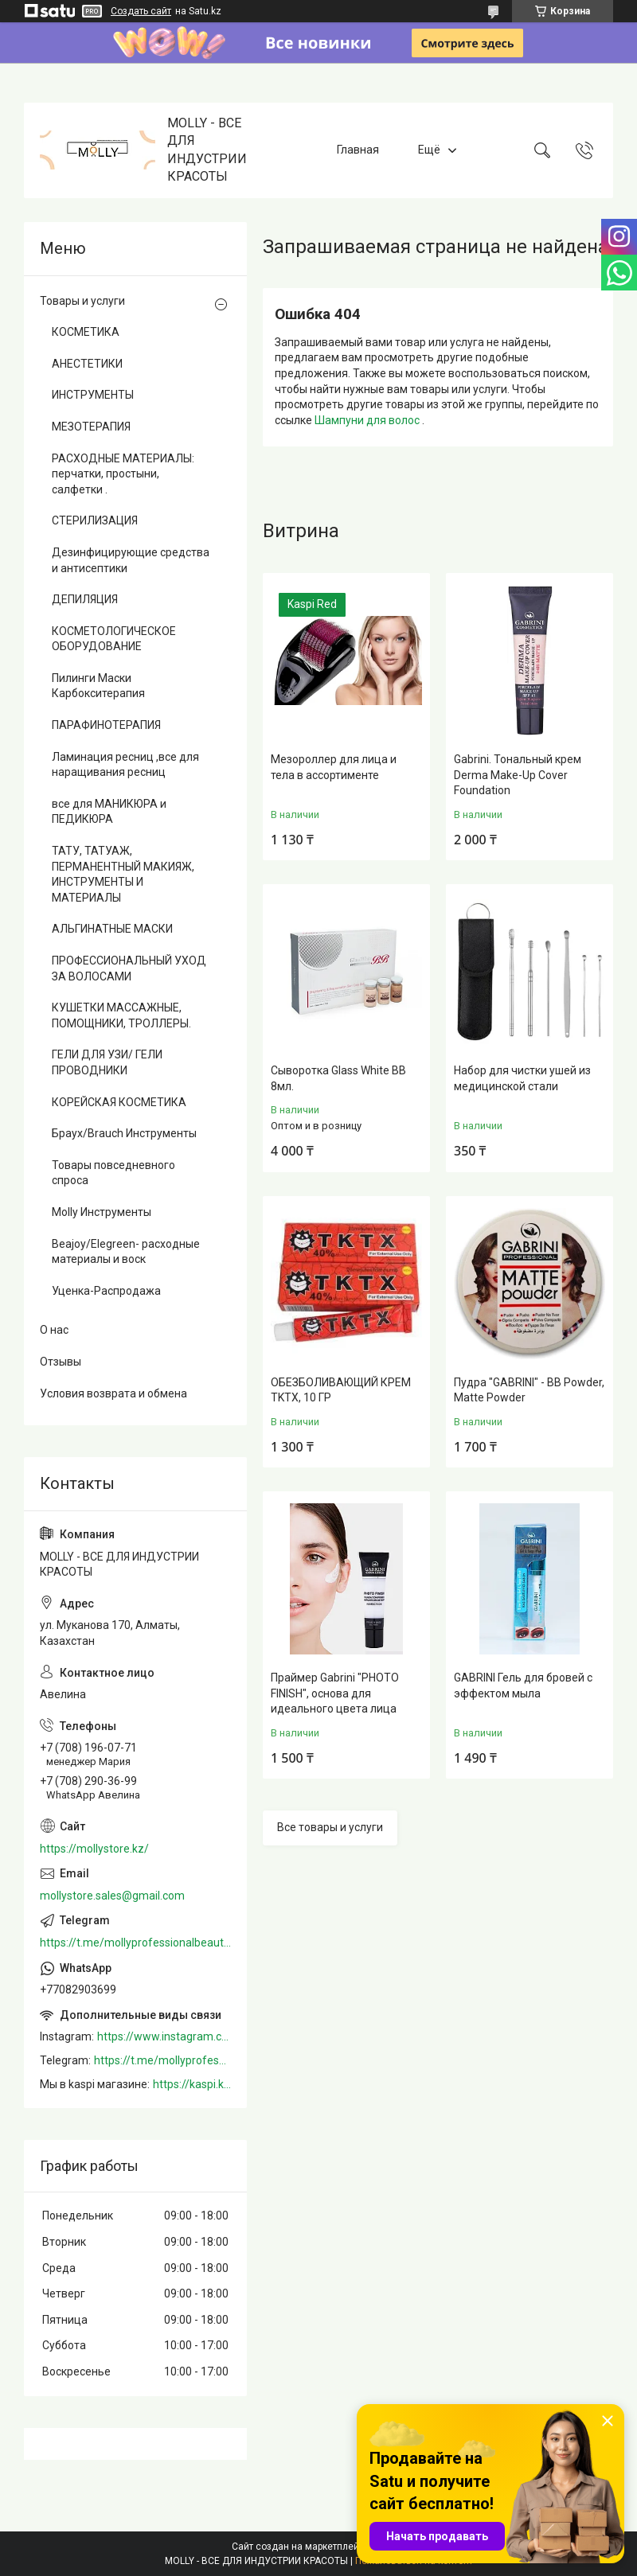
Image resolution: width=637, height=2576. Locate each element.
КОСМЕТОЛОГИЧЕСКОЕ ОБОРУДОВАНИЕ (114, 639)
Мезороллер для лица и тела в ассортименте (334, 767)
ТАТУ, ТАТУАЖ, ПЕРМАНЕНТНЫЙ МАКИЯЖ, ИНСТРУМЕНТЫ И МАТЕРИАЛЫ (123, 874)
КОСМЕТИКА (85, 331)
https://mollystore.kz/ (94, 1848)
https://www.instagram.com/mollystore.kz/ (164, 2036)
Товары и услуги (82, 300)
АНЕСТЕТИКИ (87, 363)
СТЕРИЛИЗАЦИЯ (95, 520)
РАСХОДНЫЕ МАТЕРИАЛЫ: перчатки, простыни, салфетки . (123, 474)
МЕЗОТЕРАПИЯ (91, 426)
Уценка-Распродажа (106, 1290)
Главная (358, 149)
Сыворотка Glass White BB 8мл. (338, 1078)
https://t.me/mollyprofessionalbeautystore (135, 1942)
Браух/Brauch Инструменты (124, 1133)
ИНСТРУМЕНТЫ (93, 394)
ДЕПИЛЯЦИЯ (85, 599)
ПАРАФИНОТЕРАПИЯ (106, 725)
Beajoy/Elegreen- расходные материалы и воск (126, 1251)
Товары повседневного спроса (113, 1173)
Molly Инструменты (101, 1212)
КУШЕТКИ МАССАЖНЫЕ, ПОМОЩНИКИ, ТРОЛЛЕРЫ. (121, 1015)
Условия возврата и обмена (113, 1393)
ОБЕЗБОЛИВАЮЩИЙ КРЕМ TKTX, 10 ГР (341, 1390)
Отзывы (60, 1361)
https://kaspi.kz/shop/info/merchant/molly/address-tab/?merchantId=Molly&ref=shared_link (192, 2084)
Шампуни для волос (368, 420)
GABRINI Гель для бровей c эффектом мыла (523, 1685)
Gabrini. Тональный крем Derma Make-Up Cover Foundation (517, 775)
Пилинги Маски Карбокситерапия (98, 686)
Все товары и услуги (330, 1827)
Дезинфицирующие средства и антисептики (130, 560)
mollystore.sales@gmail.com (112, 1895)
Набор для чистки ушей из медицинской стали (522, 1078)
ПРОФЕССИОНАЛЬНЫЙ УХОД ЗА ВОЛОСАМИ (129, 968)
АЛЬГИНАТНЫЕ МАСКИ (112, 928)
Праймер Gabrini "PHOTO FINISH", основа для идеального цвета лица (335, 1693)
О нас (54, 1329)
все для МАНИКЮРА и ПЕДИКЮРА (109, 811)
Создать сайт (141, 11)
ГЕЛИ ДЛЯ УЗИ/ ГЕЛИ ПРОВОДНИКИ (107, 1062)
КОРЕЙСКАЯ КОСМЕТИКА (119, 1102)
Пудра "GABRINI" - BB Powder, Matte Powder (529, 1390)
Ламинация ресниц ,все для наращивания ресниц (125, 764)
